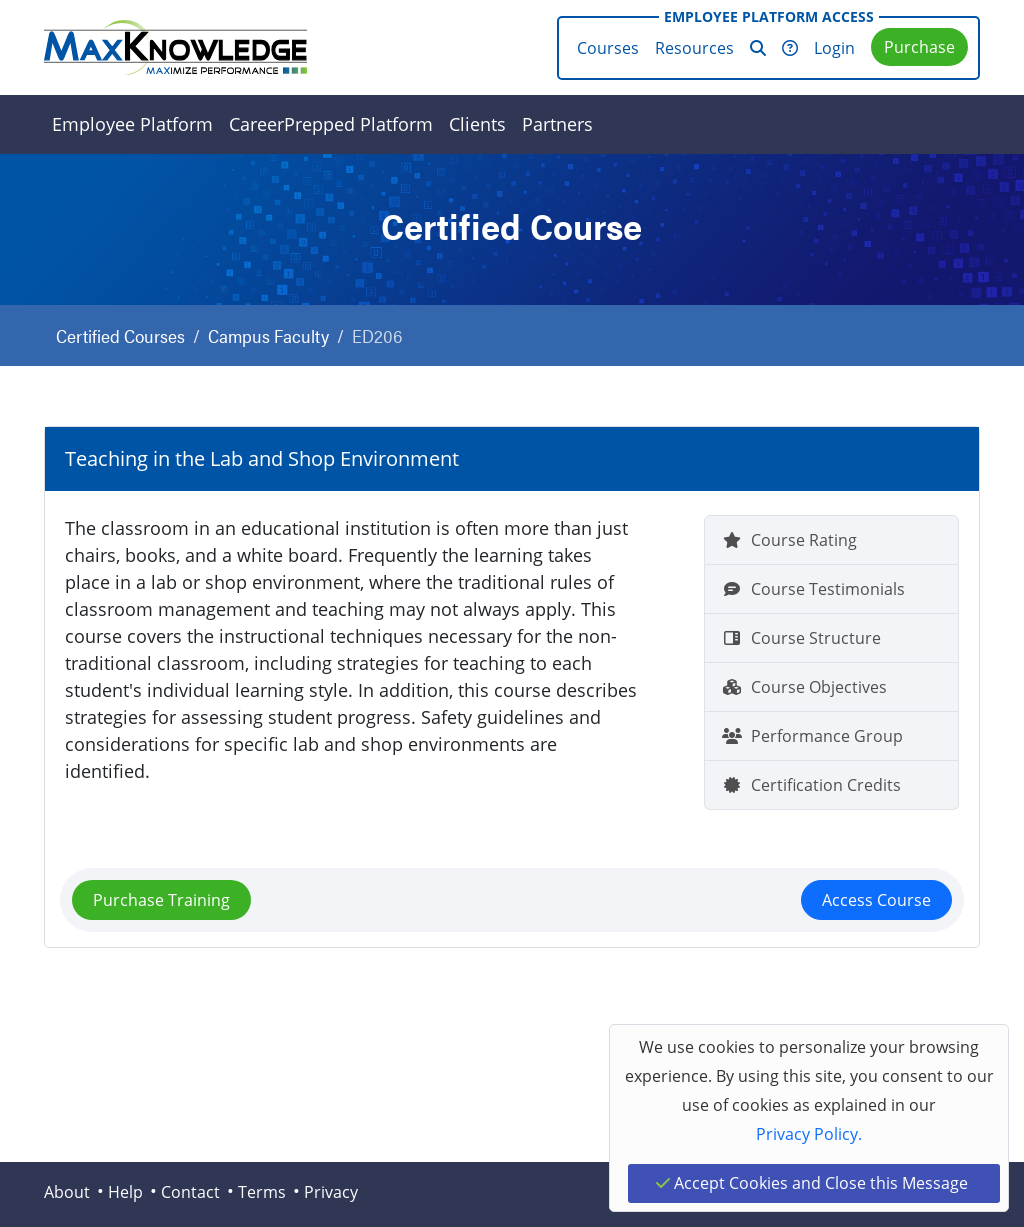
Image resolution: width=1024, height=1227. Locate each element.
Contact (190, 1192)
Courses (608, 48)
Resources (694, 48)
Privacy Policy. (809, 1134)
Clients (477, 124)
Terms (262, 1192)
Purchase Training (161, 900)
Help (125, 1192)
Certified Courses (120, 335)
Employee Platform (132, 124)
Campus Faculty (268, 335)
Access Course (876, 900)
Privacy (331, 1192)
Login (834, 48)
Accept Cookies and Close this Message (812, 1183)
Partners (557, 124)
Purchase (919, 47)
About (67, 1192)
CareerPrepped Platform (331, 124)
